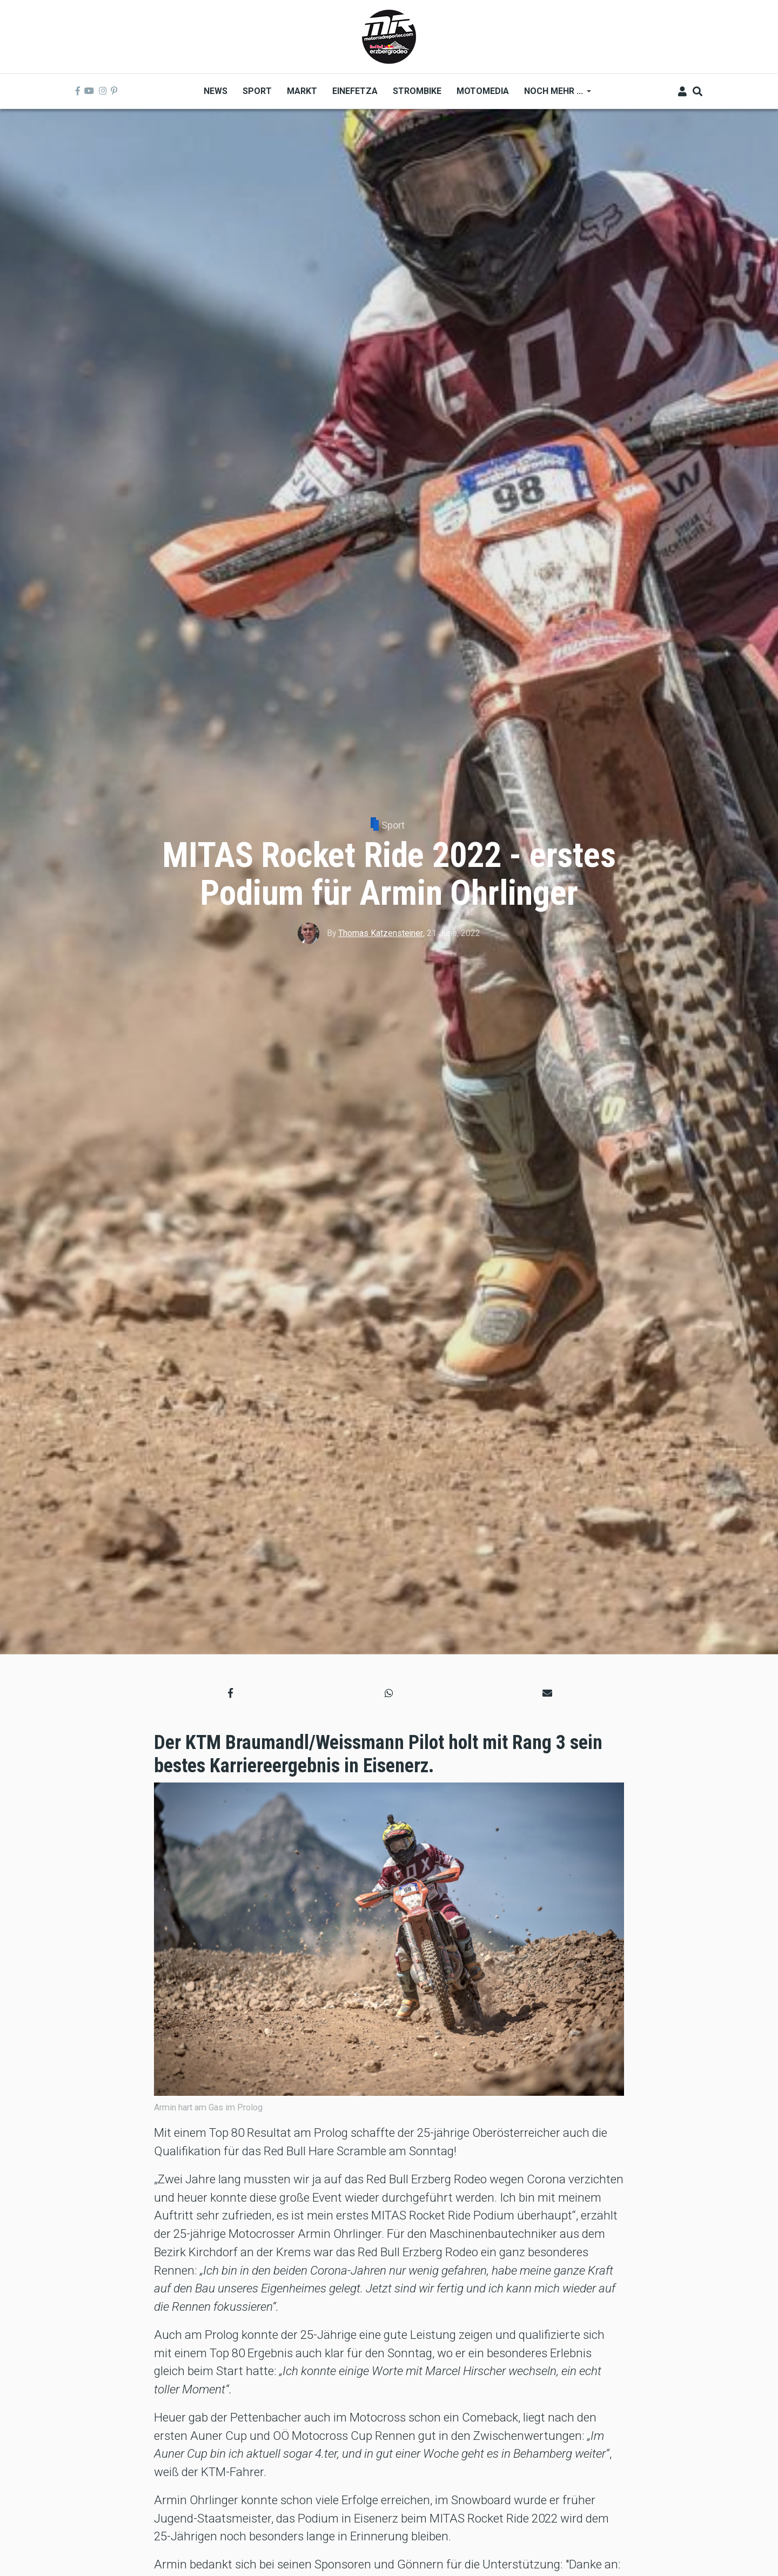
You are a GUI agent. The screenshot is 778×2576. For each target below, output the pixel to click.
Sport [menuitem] (257, 91)
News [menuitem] (215, 91)
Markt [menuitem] (302, 91)
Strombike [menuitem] (417, 91)
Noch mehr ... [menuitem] (554, 95)
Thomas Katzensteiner (380, 933)
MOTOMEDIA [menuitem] (483, 91)
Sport (393, 825)
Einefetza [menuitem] (355, 91)
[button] (230, 1692)
